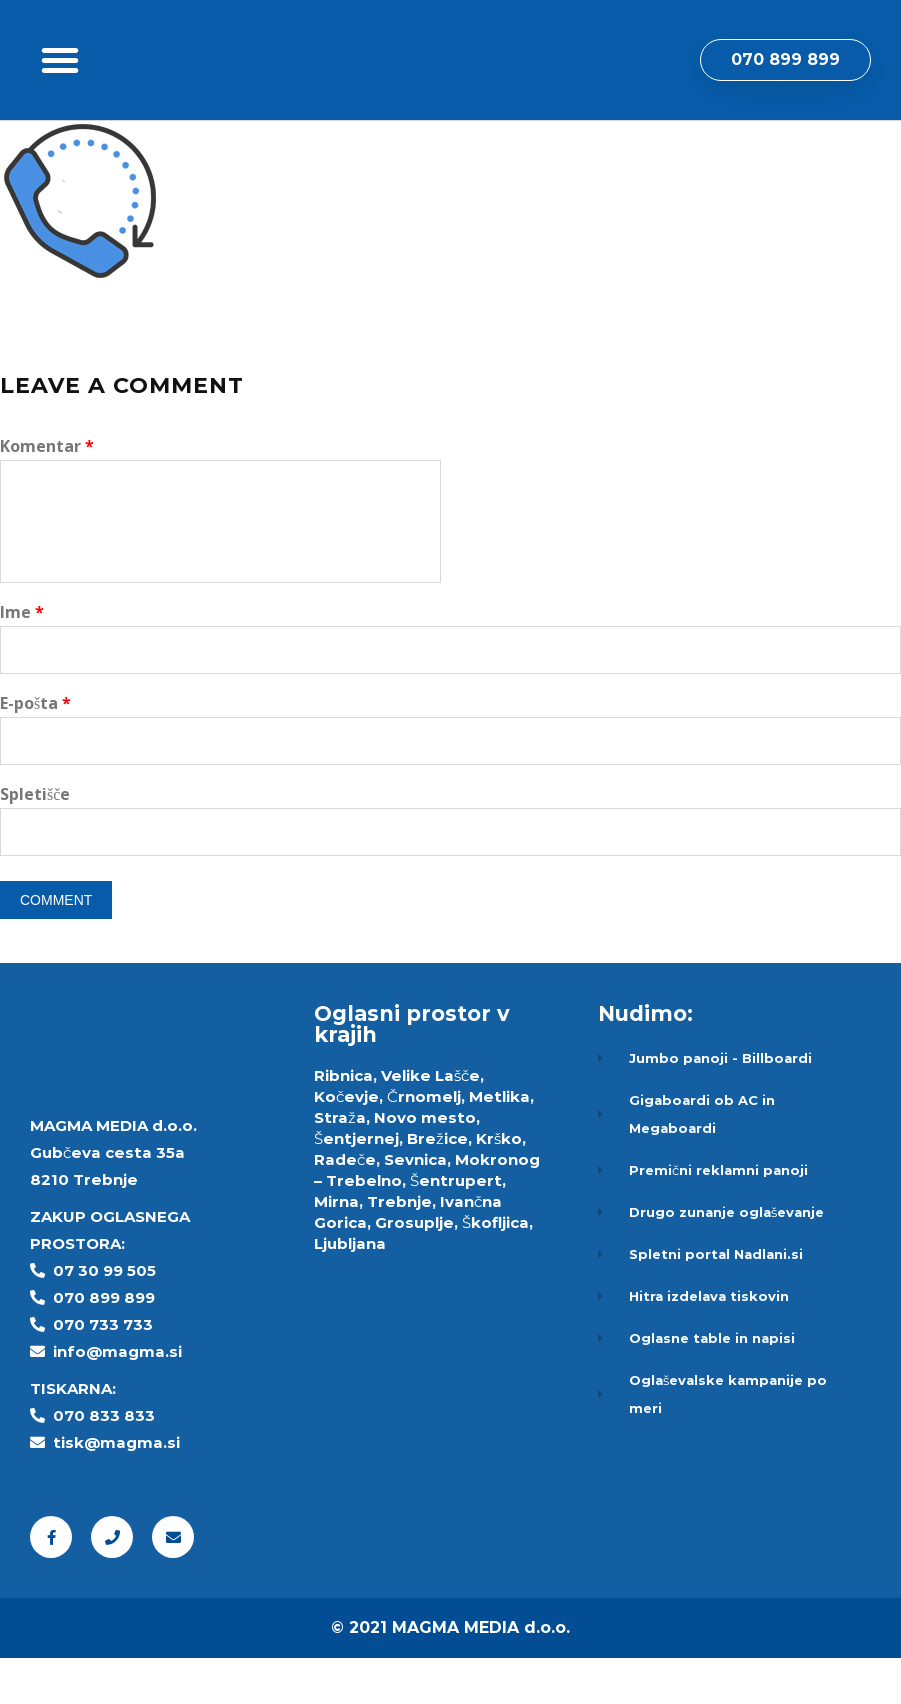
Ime (22, 658)
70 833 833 (109, 1461)
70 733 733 (108, 1370)
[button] (60, 83)
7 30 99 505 (110, 1316)
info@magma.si (117, 1397)
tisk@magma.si (116, 1488)
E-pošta (35, 749)
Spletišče (35, 840)
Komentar (47, 492)
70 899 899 (109, 1343)
